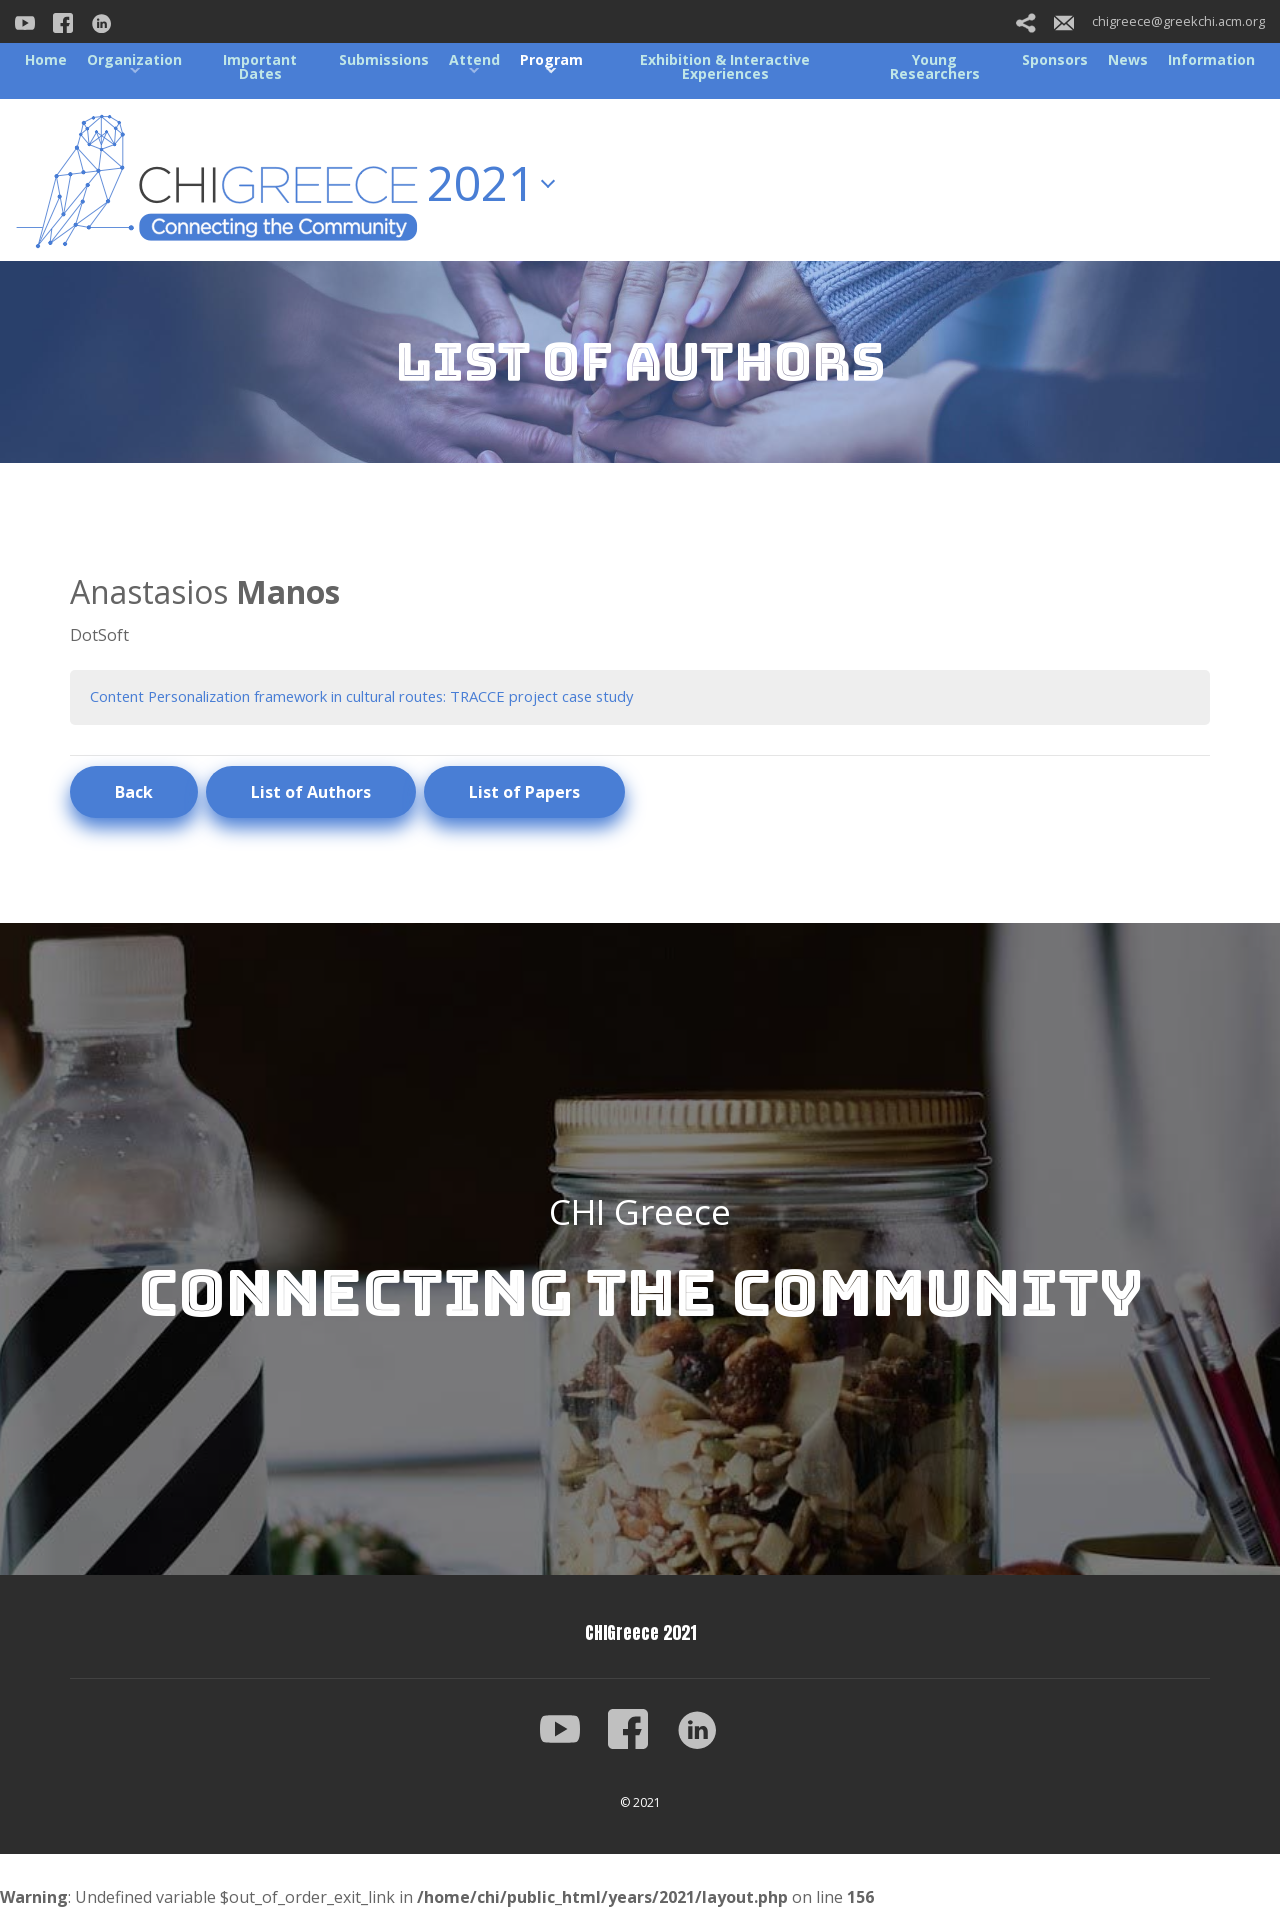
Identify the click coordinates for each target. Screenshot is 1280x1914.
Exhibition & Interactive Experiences (725, 66)
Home (46, 59)
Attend (474, 59)
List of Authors (311, 794)
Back (134, 794)
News (1128, 59)
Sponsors (1055, 59)
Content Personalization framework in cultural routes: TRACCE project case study (394, 697)
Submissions (384, 59)
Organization (134, 59)
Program (551, 59)
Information (1211, 59)
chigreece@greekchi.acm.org (1159, 21)
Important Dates (260, 66)
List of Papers (524, 794)
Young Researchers (935, 66)
